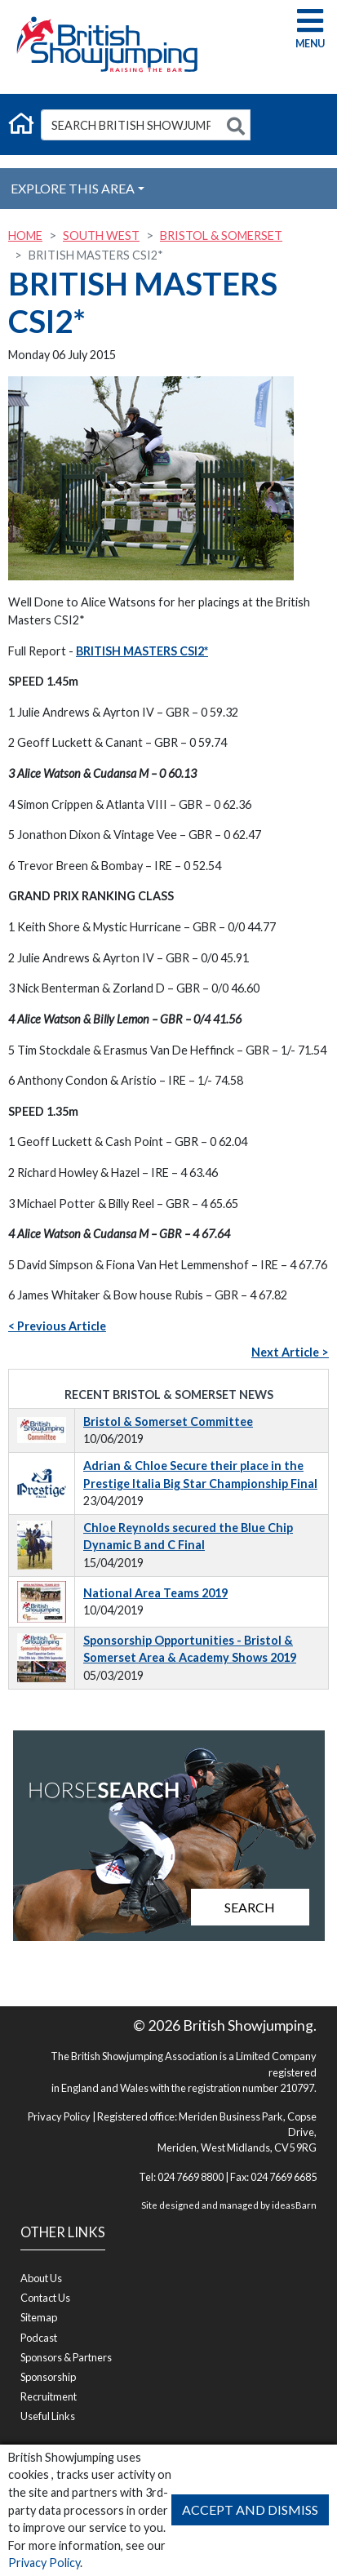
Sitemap (38, 2317)
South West (101, 235)
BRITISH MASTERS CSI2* (142, 651)
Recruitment (48, 2396)
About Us (41, 2278)
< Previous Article (57, 1326)
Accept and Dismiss (250, 2509)
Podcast (38, 2337)
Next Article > (290, 1352)
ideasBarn (294, 2205)
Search (249, 1907)
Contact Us (45, 2297)
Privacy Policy (44, 2562)
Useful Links (47, 2416)
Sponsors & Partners (66, 2357)
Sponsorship (48, 2376)
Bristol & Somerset (221, 235)
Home (25, 235)
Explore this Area (73, 188)
